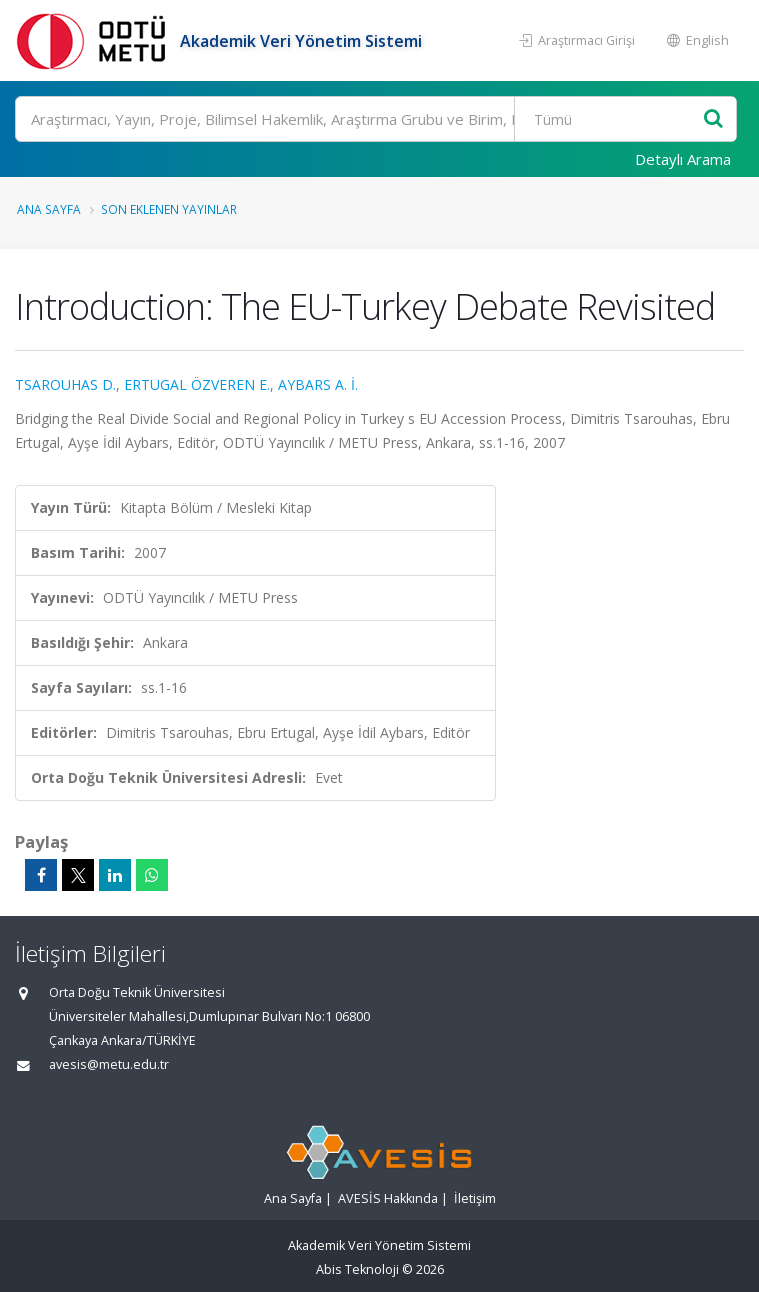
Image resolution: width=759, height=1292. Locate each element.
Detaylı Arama (683, 159)
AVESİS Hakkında (388, 1198)
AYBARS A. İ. (318, 384)
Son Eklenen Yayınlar (169, 209)
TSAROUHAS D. (65, 384)
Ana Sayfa (49, 209)
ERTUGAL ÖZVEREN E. (197, 384)
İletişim (475, 1198)
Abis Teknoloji (357, 1269)
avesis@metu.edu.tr (109, 1064)
